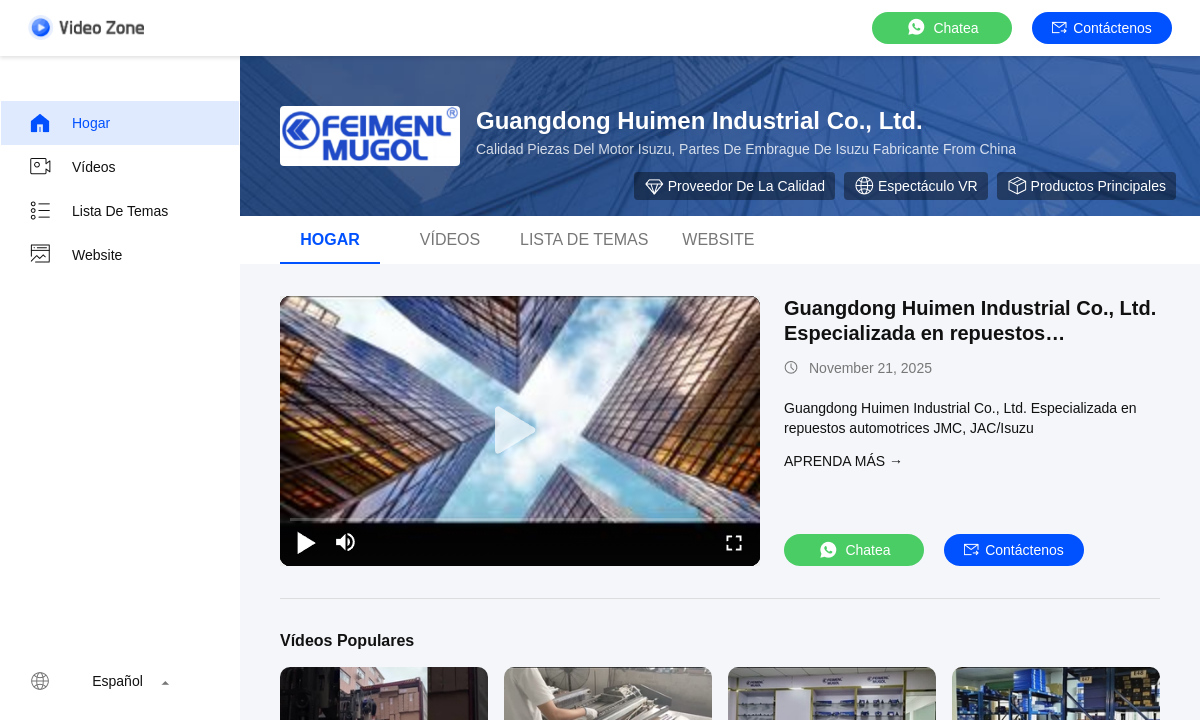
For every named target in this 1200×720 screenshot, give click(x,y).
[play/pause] (306, 542)
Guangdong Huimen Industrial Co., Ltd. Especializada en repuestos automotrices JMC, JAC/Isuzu (970, 333)
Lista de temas (98, 211)
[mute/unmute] (346, 542)
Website (75, 255)
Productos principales (1086, 186)
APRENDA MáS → (843, 461)
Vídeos (72, 167)
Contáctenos (1102, 28)
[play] (520, 431)
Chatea (941, 27)
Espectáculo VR (916, 186)
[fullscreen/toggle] (734, 542)
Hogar (69, 123)
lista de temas (584, 239)
